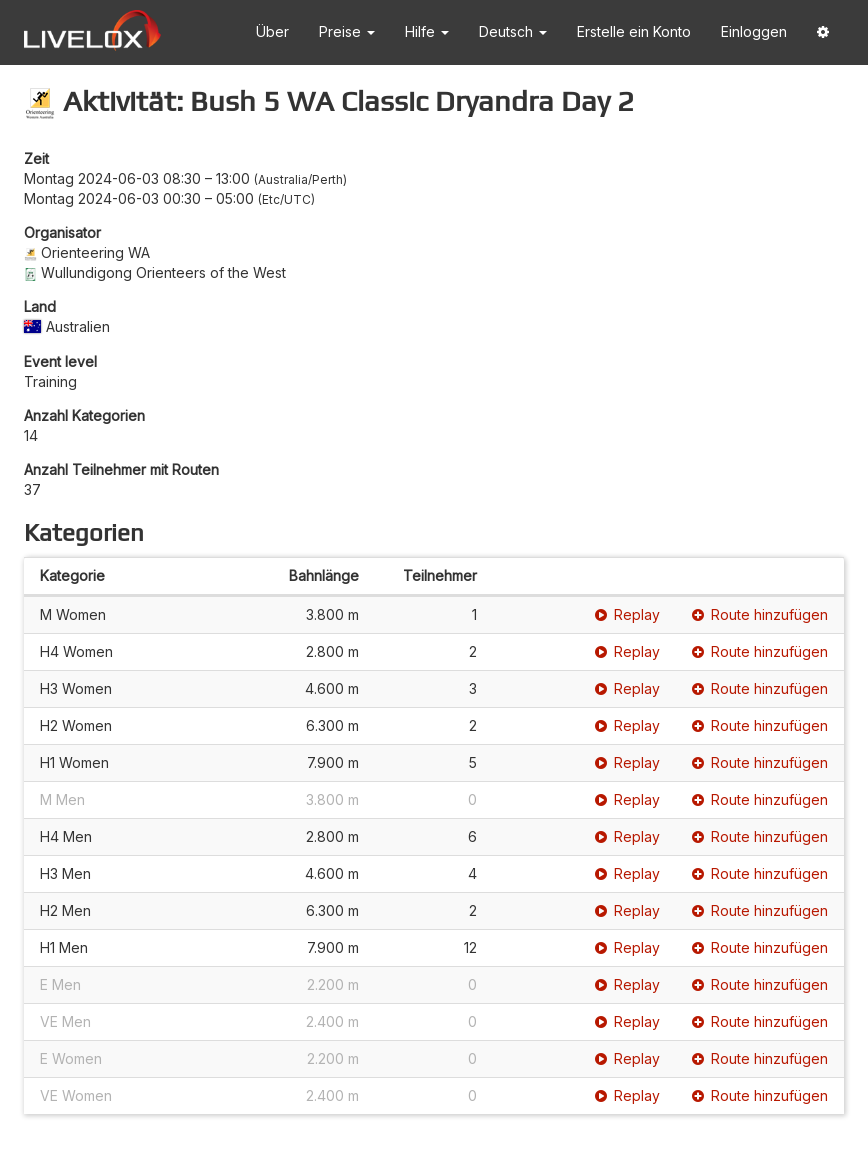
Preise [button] (347, 31)
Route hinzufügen (760, 614)
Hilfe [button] (427, 31)
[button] (823, 32)
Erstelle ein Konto (634, 31)
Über (272, 31)
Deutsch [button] (513, 31)
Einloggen (754, 31)
